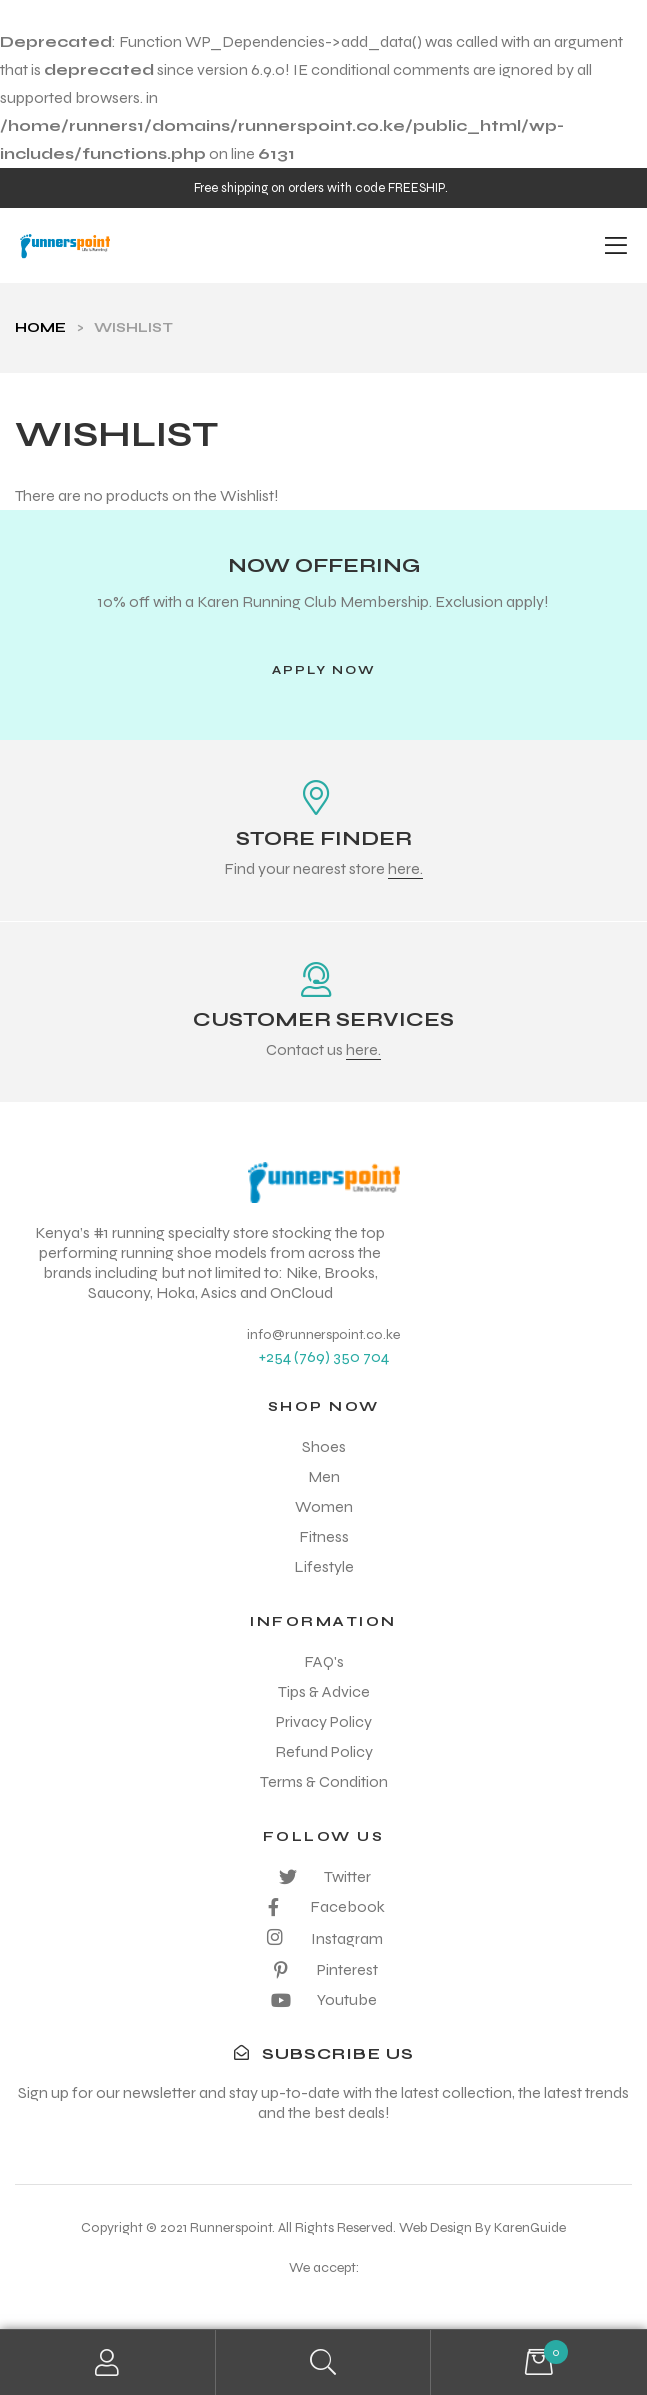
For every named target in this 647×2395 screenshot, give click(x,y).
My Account (108, 2362)
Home (40, 327)
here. (405, 868)
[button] (324, 670)
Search (324, 2362)
